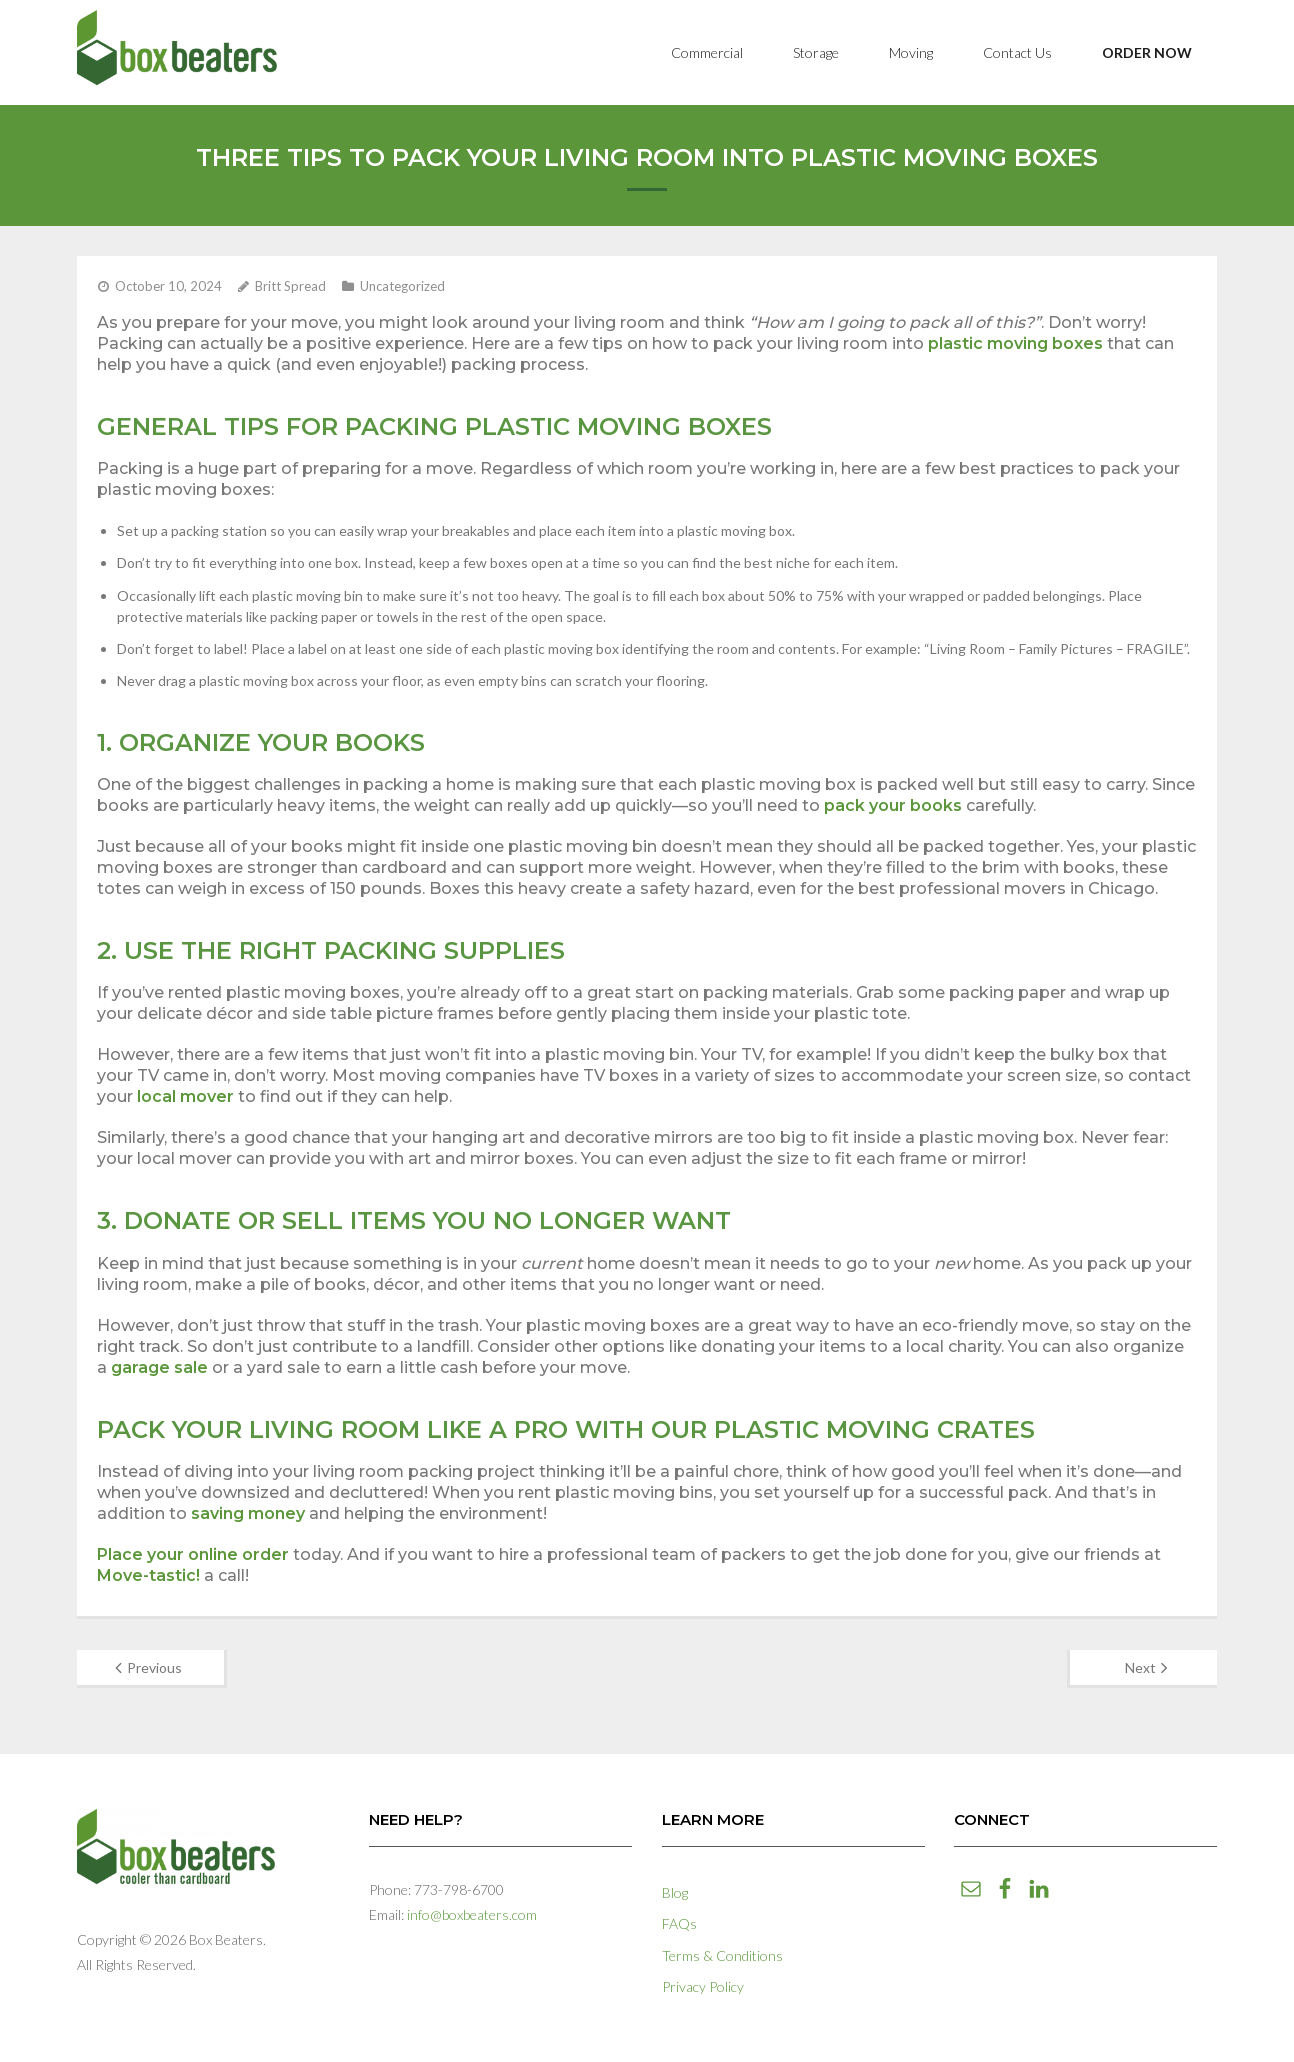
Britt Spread (290, 286)
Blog (675, 1892)
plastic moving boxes (1015, 343)
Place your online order (193, 1554)
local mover (185, 1096)
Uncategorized (402, 286)
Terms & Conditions (722, 1955)
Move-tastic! (148, 1575)
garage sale (159, 1367)
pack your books (893, 805)
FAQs (679, 1923)
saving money (248, 1513)
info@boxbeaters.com (472, 1914)
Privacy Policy (703, 1986)
